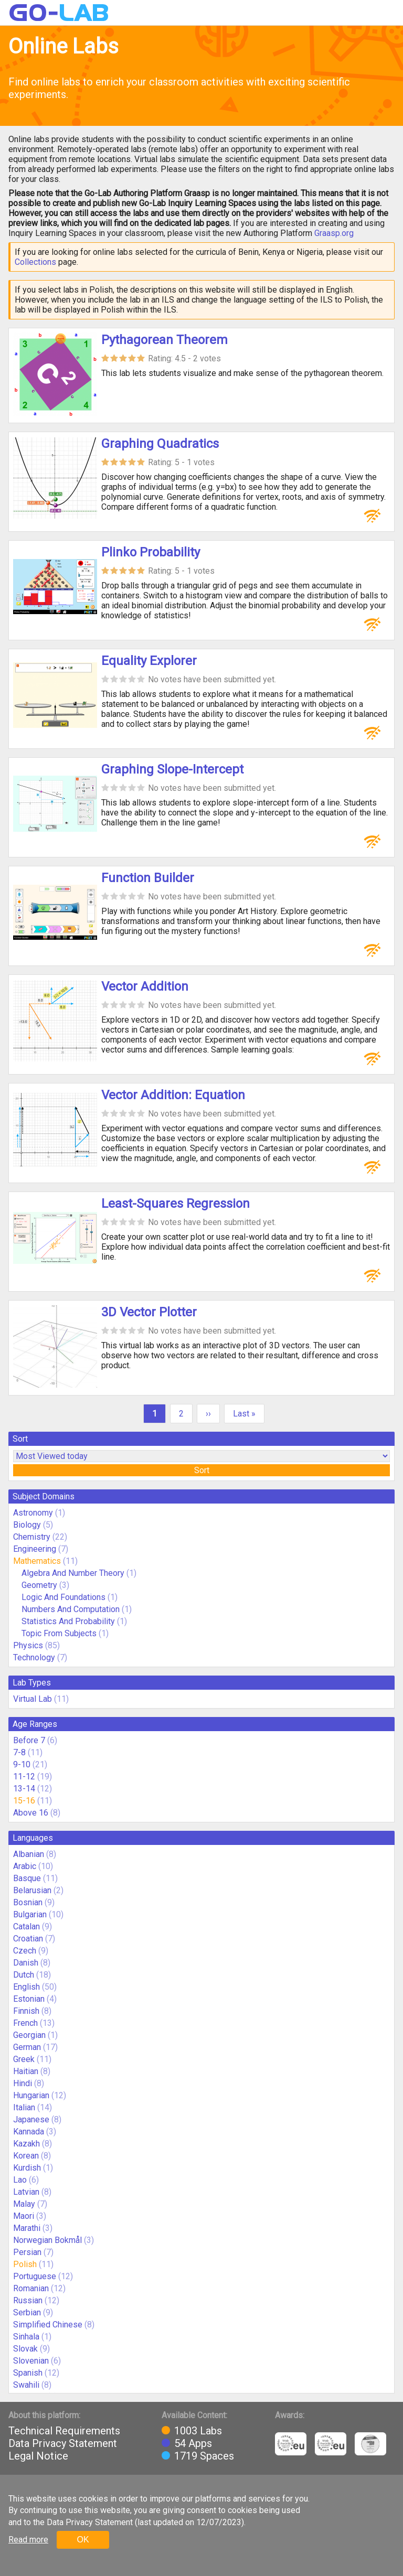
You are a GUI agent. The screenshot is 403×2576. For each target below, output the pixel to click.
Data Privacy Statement (62, 2443)
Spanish (28, 2373)
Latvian (26, 2192)
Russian (28, 2300)
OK (83, 2539)
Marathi (26, 2228)
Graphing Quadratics (160, 443)
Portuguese (34, 2276)
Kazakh (26, 2144)
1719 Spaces (204, 2456)
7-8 (19, 1752)
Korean (26, 2156)
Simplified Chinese (47, 2325)
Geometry (39, 1585)
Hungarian (31, 2095)
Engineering (34, 1549)
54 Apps (193, 2443)
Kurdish (27, 2168)
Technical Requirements (64, 2430)
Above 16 (30, 1813)
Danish (25, 1963)
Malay (24, 2204)
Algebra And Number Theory (73, 1573)
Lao (20, 2180)
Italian (24, 2107)
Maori (23, 2216)
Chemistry (31, 1537)
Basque (27, 1878)
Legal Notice (38, 2456)
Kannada (28, 2132)
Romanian (31, 2288)
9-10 (21, 1764)
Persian (27, 2252)
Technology (34, 1657)
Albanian (28, 1854)
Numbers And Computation (71, 1609)
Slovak (25, 2349)
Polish (25, 2264)
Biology (27, 1525)
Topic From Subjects (59, 1633)
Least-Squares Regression (175, 1203)
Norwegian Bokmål (47, 2240)
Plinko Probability (150, 552)
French (25, 2023)
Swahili (26, 2385)
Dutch (23, 1975)
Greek (24, 2059)
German (27, 2047)
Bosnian (28, 1902)
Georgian (29, 2035)
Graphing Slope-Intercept (172, 769)
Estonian (29, 1999)
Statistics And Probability (68, 1621)
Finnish (26, 2011)
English (26, 1987)
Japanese (31, 2119)
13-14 (24, 1789)
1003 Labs (198, 2430)
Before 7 (29, 1740)
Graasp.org (334, 233)
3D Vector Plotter (149, 1312)
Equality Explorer (149, 660)
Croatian (28, 1939)
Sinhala (26, 2337)
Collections (35, 262)
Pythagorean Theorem (164, 339)
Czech (24, 1951)
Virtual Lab (32, 1699)
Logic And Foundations (63, 1597)
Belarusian (32, 1890)
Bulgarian (30, 1914)
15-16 (24, 1801)
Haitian (25, 2071)
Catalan (26, 1926)
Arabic (24, 1866)
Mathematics (37, 1561)
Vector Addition (144, 986)
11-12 (24, 1776)
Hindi (22, 2083)
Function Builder (147, 878)
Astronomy (33, 1513)
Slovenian (31, 2361)
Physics (28, 1645)
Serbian (27, 2312)
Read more (28, 2540)
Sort (201, 1470)
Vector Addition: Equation (173, 1095)
